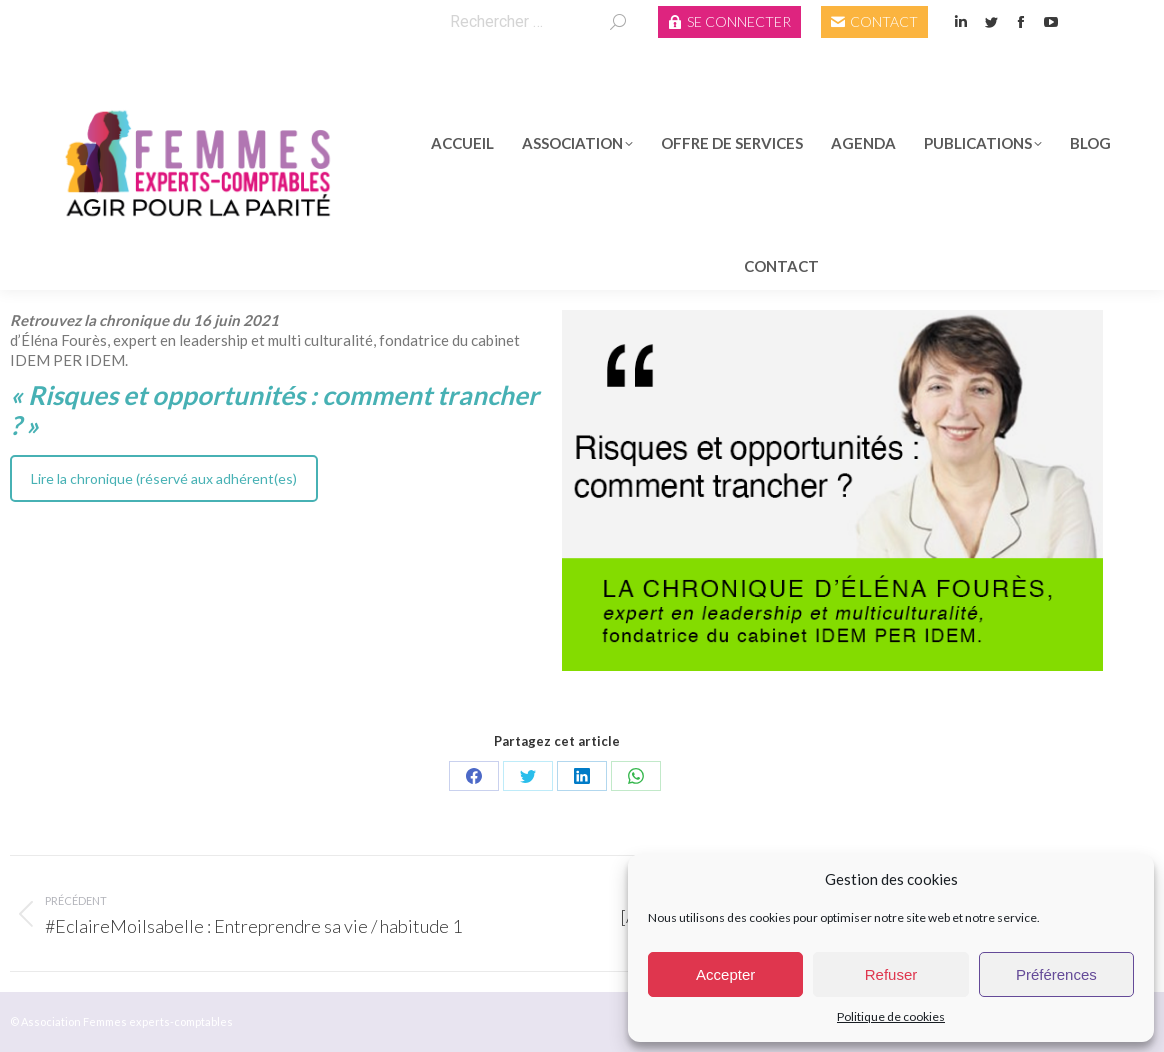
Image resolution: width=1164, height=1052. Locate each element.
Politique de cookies (891, 1016)
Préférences (1056, 974)
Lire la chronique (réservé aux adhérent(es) (164, 478)
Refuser (891, 974)
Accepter (725, 974)
